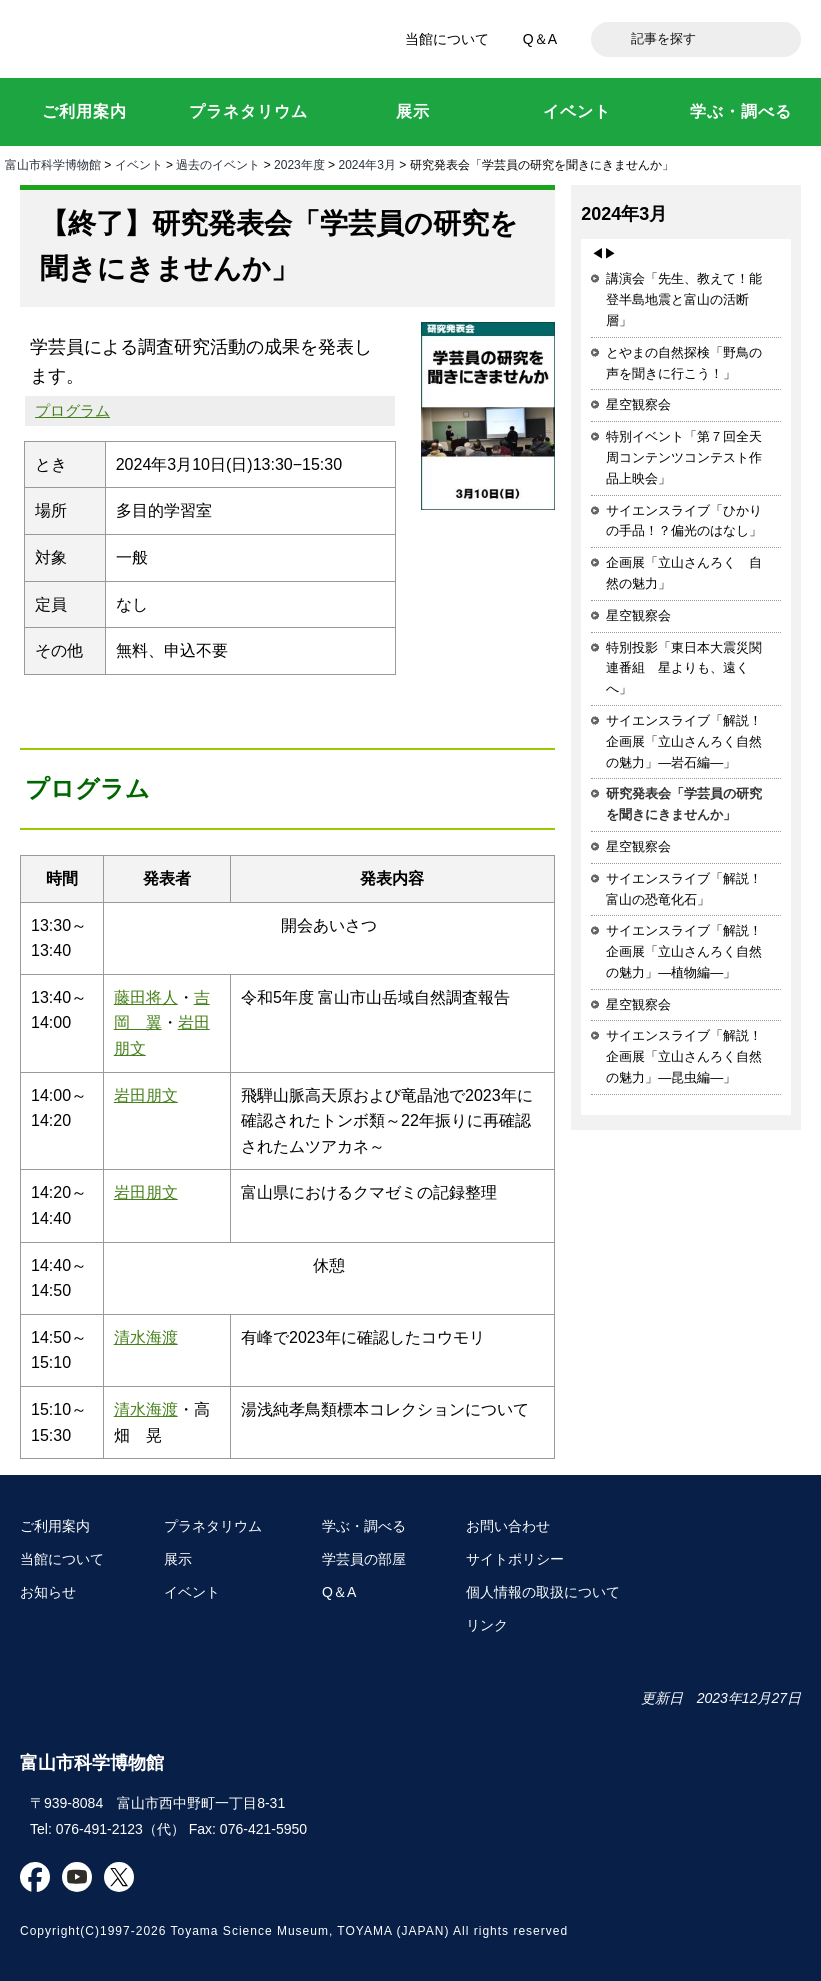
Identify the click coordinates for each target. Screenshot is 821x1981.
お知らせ (48, 1592)
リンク (487, 1625)
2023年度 (299, 165)
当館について (447, 39)
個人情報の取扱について (543, 1592)
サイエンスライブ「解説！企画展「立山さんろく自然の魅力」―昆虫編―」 (684, 1056)
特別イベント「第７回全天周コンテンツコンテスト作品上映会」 (684, 457)
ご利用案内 (55, 1526)
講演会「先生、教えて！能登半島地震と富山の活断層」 (684, 299)
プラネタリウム (213, 1526)
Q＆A (540, 39)
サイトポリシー (515, 1559)
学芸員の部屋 (364, 1559)
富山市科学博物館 (150, 39)
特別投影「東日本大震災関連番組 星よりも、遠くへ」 (684, 668)
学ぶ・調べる (364, 1526)
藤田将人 (146, 997)
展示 (178, 1559)
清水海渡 (146, 1337)
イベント (139, 165)
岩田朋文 (146, 1095)
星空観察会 (638, 404)
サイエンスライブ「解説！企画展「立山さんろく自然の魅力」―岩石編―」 (684, 741)
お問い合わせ (508, 1526)
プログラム (72, 410)
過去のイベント (218, 165)
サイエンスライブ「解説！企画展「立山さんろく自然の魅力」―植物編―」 (684, 951)
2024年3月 (366, 165)
